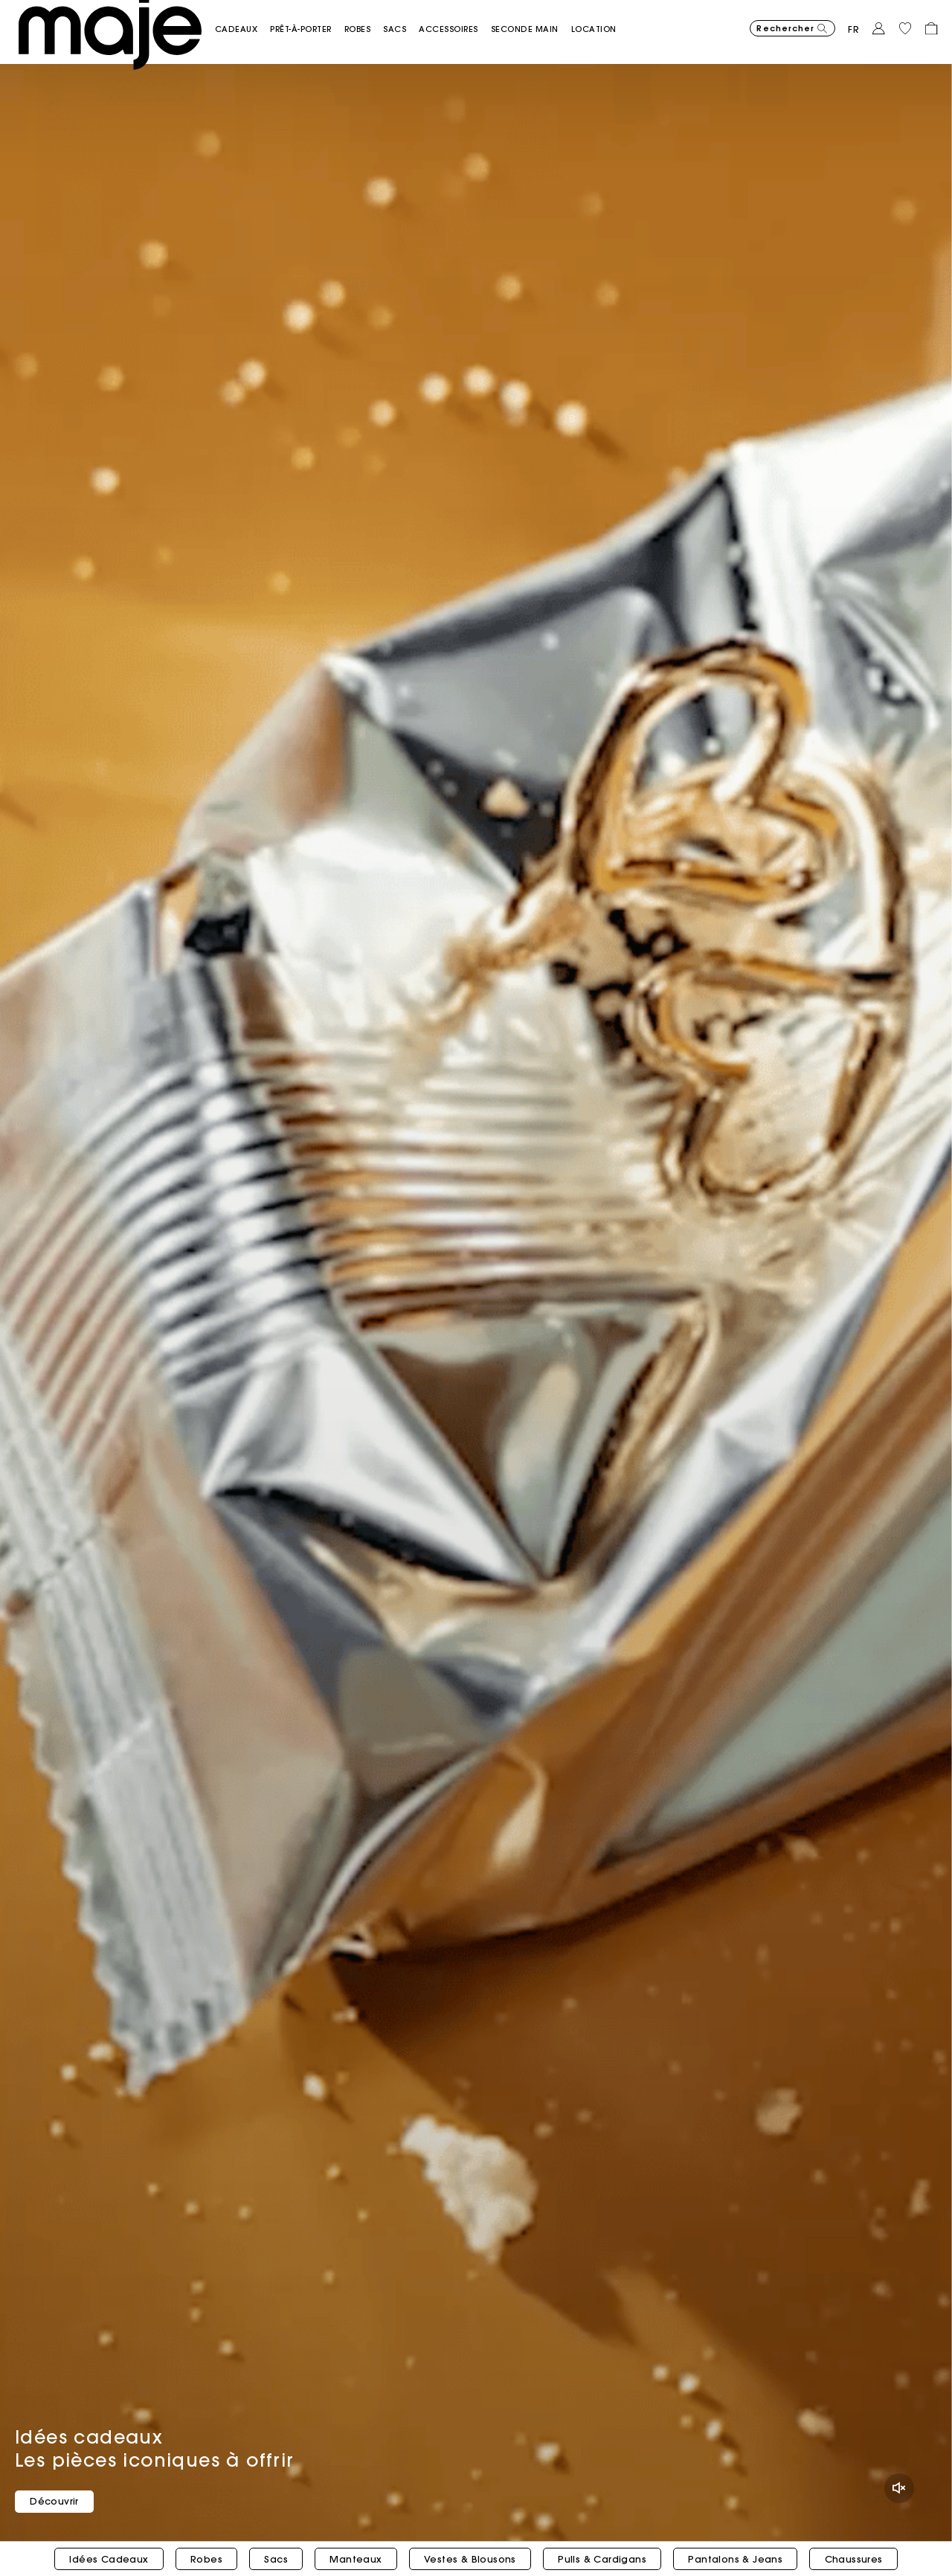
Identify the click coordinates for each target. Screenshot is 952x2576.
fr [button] (854, 22)
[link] (626, 21)
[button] (269, 21)
